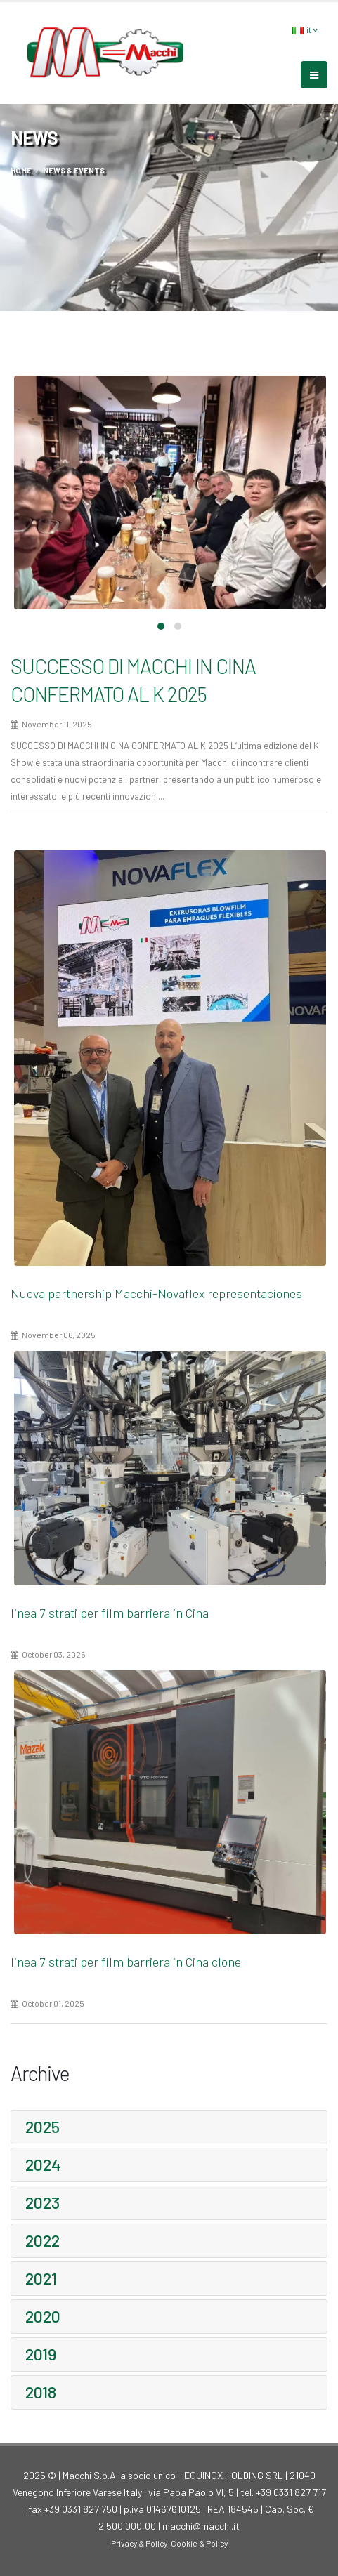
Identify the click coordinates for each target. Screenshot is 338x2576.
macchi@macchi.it (201, 2526)
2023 (42, 2202)
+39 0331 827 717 (291, 2492)
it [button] (305, 30)
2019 (40, 2354)
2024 (42, 2164)
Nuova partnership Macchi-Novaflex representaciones (156, 1293)
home (21, 170)
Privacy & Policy (139, 2543)
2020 (42, 2316)
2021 (41, 2278)
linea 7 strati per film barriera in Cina (110, 1612)
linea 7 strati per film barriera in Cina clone (126, 1961)
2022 (42, 2240)
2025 (42, 2126)
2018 (40, 2392)
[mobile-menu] (314, 74)
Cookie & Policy (199, 2543)
